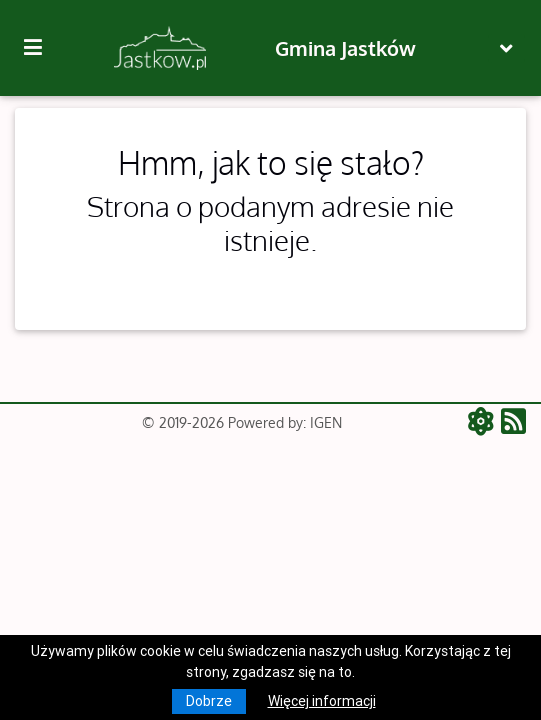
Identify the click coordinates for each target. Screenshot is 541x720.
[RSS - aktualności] (513, 423)
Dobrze (209, 701)
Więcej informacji (322, 701)
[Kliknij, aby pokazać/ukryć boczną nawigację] (41, 48)
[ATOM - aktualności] (484, 423)
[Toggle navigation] (506, 48)
